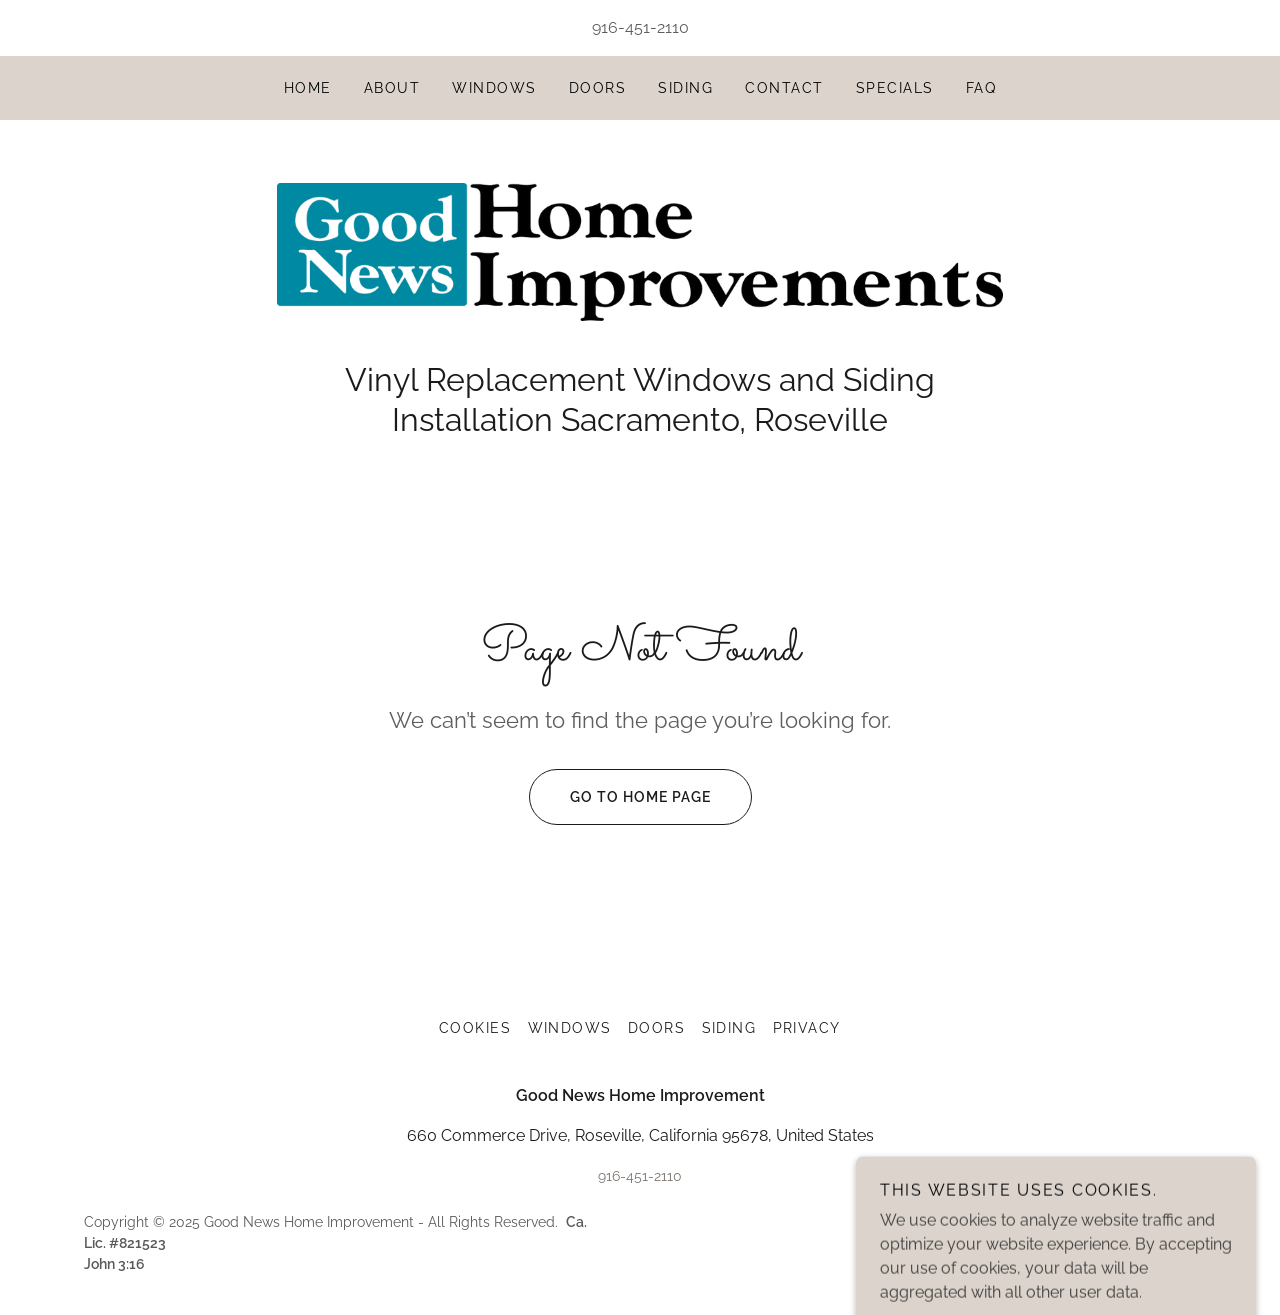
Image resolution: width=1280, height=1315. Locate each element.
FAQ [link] (981, 88)
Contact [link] (784, 88)
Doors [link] (598, 88)
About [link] (392, 88)
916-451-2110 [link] (640, 27)
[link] (639, 250)
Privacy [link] (807, 1028)
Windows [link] (494, 88)
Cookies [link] (475, 1028)
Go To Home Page (620, 797)
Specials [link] (895, 88)
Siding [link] (685, 88)
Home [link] (308, 88)
